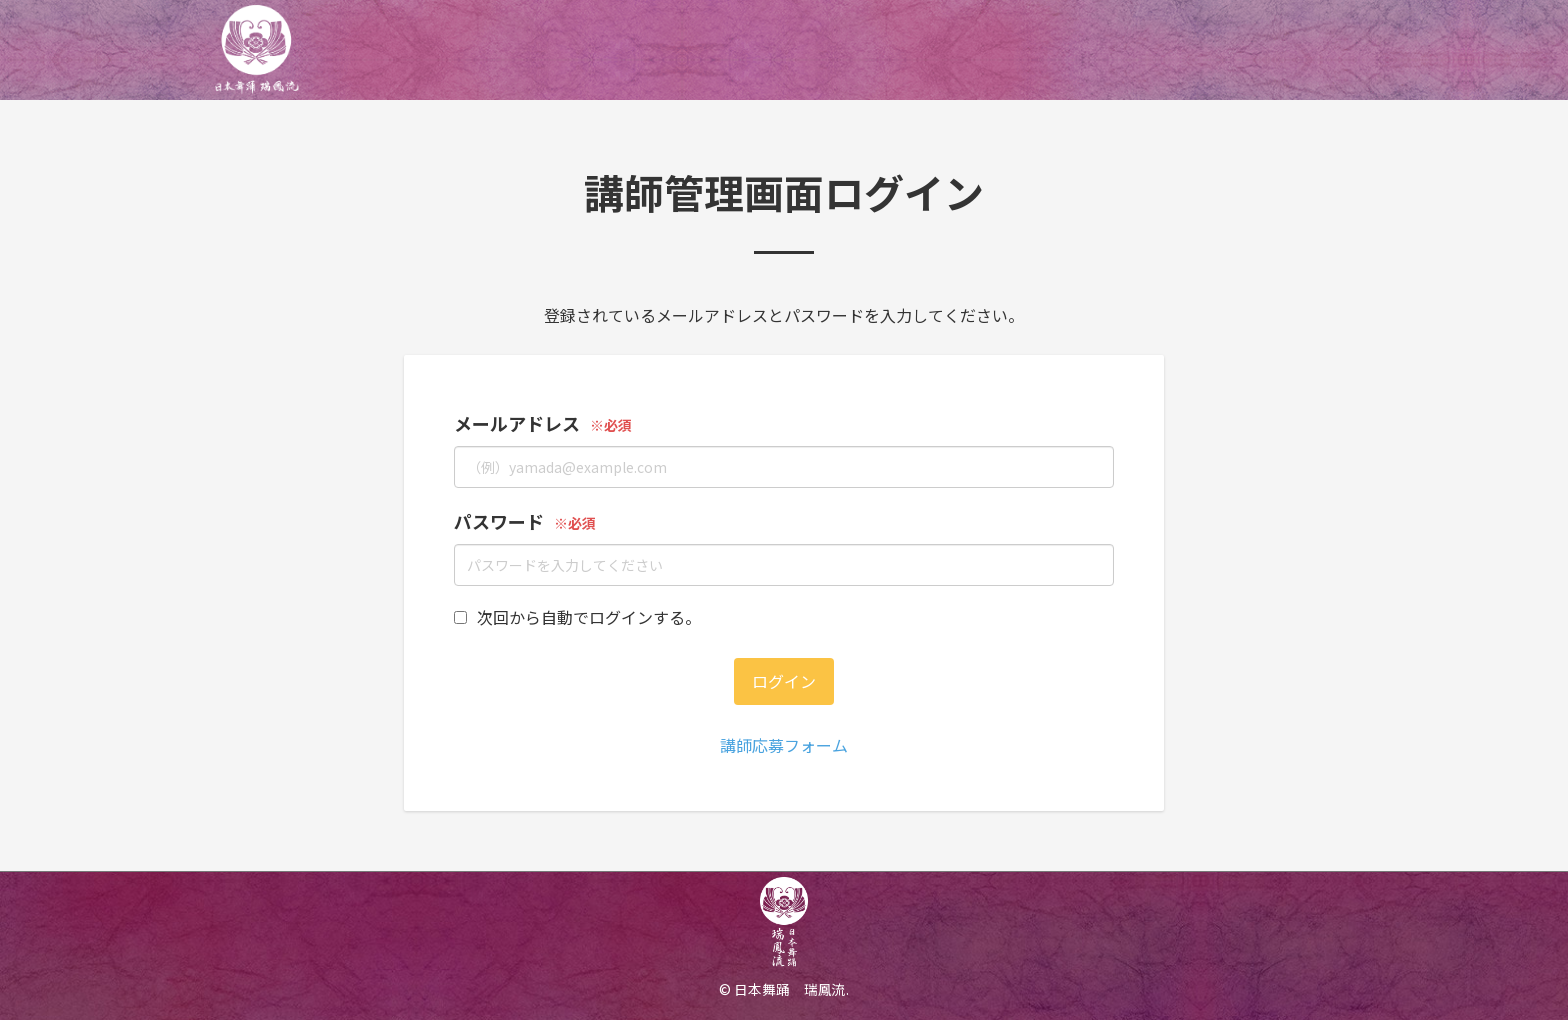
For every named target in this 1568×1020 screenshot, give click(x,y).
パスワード (499, 521)
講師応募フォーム (784, 745)
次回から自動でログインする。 (577, 617)
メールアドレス (517, 423)
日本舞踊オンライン (296, 50)
